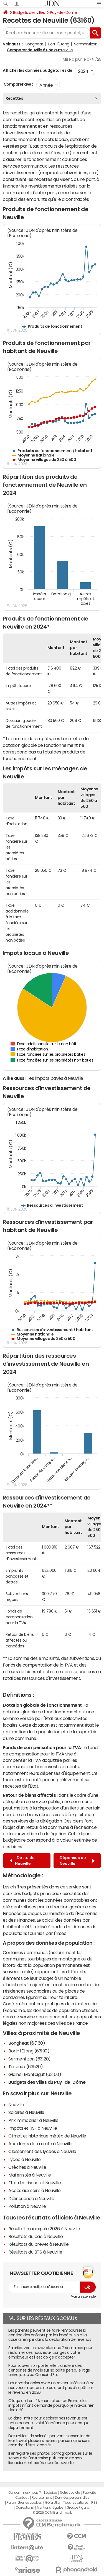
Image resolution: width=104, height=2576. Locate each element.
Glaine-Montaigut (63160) (34, 2074)
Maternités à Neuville (29, 2175)
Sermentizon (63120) (29, 2059)
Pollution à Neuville (27, 2206)
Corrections (25, 2507)
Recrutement (42, 2497)
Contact (22, 2497)
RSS (94, 2502)
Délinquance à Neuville (31, 2198)
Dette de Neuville (22, 1860)
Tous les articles (75, 2502)
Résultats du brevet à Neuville (38, 2244)
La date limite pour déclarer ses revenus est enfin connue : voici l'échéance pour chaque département (48, 2422)
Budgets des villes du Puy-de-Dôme (46, 2082)
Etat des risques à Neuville (34, 2182)
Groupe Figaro (78, 2507)
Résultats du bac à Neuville (35, 2236)
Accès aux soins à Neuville (34, 2190)
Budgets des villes (29, 12)
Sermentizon (85, 44)
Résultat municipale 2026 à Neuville (44, 2228)
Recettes (14, 98)
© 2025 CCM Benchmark (52, 2512)
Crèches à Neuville (27, 2167)
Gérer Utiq (52, 2502)
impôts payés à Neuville (59, 1078)
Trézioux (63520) (25, 2066)
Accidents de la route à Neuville (40, 2143)
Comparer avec (18, 84)
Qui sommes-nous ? (24, 2492)
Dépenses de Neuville (77, 1860)
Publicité (89, 2492)
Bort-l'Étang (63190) (28, 2051)
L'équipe (50, 2492)
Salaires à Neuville (26, 2112)
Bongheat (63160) (26, 2043)
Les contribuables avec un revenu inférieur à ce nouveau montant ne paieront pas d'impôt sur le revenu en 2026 (51, 2387)
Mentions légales (50, 2507)
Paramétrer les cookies (24, 2502)
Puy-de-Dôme (63, 12)
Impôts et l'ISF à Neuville (32, 2128)
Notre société (70, 2492)
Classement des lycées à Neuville (42, 2151)
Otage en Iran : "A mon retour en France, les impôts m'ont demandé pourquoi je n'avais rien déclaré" (51, 2405)
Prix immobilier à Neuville (33, 2120)
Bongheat (34, 44)
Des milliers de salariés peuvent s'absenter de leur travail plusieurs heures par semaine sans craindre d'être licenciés (49, 2440)
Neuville (16, 2104)
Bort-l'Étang (58, 44)
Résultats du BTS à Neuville (35, 2252)
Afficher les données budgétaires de (37, 70)
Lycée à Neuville (24, 2159)
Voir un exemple (83, 2296)
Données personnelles (72, 2497)
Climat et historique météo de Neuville (47, 2136)
